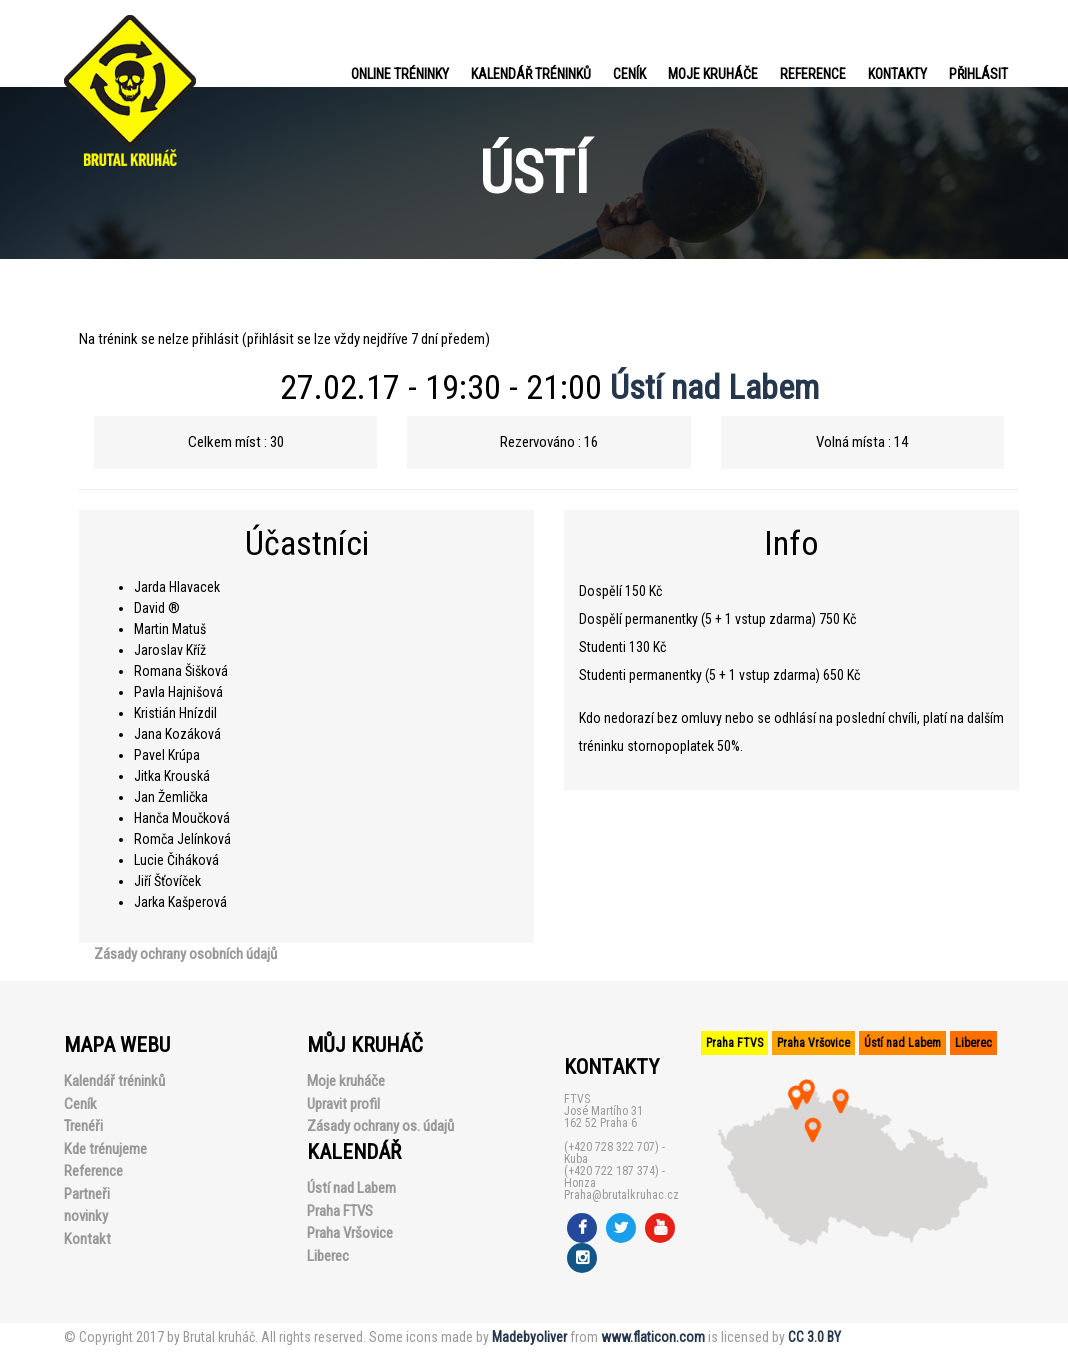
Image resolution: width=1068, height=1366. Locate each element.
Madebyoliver (529, 1337)
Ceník (629, 74)
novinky (86, 1216)
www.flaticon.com (653, 1337)
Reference (813, 74)
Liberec (328, 1256)
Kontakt (87, 1239)
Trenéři (83, 1126)
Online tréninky (400, 74)
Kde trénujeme (105, 1149)
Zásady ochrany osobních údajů (185, 954)
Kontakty (897, 74)
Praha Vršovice (350, 1233)
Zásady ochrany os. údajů (380, 1126)
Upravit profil (343, 1104)
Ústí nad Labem (714, 387)
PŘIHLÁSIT (978, 74)
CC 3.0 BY (814, 1337)
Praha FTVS (340, 1211)
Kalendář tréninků (531, 74)
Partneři (87, 1194)
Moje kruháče (713, 74)
